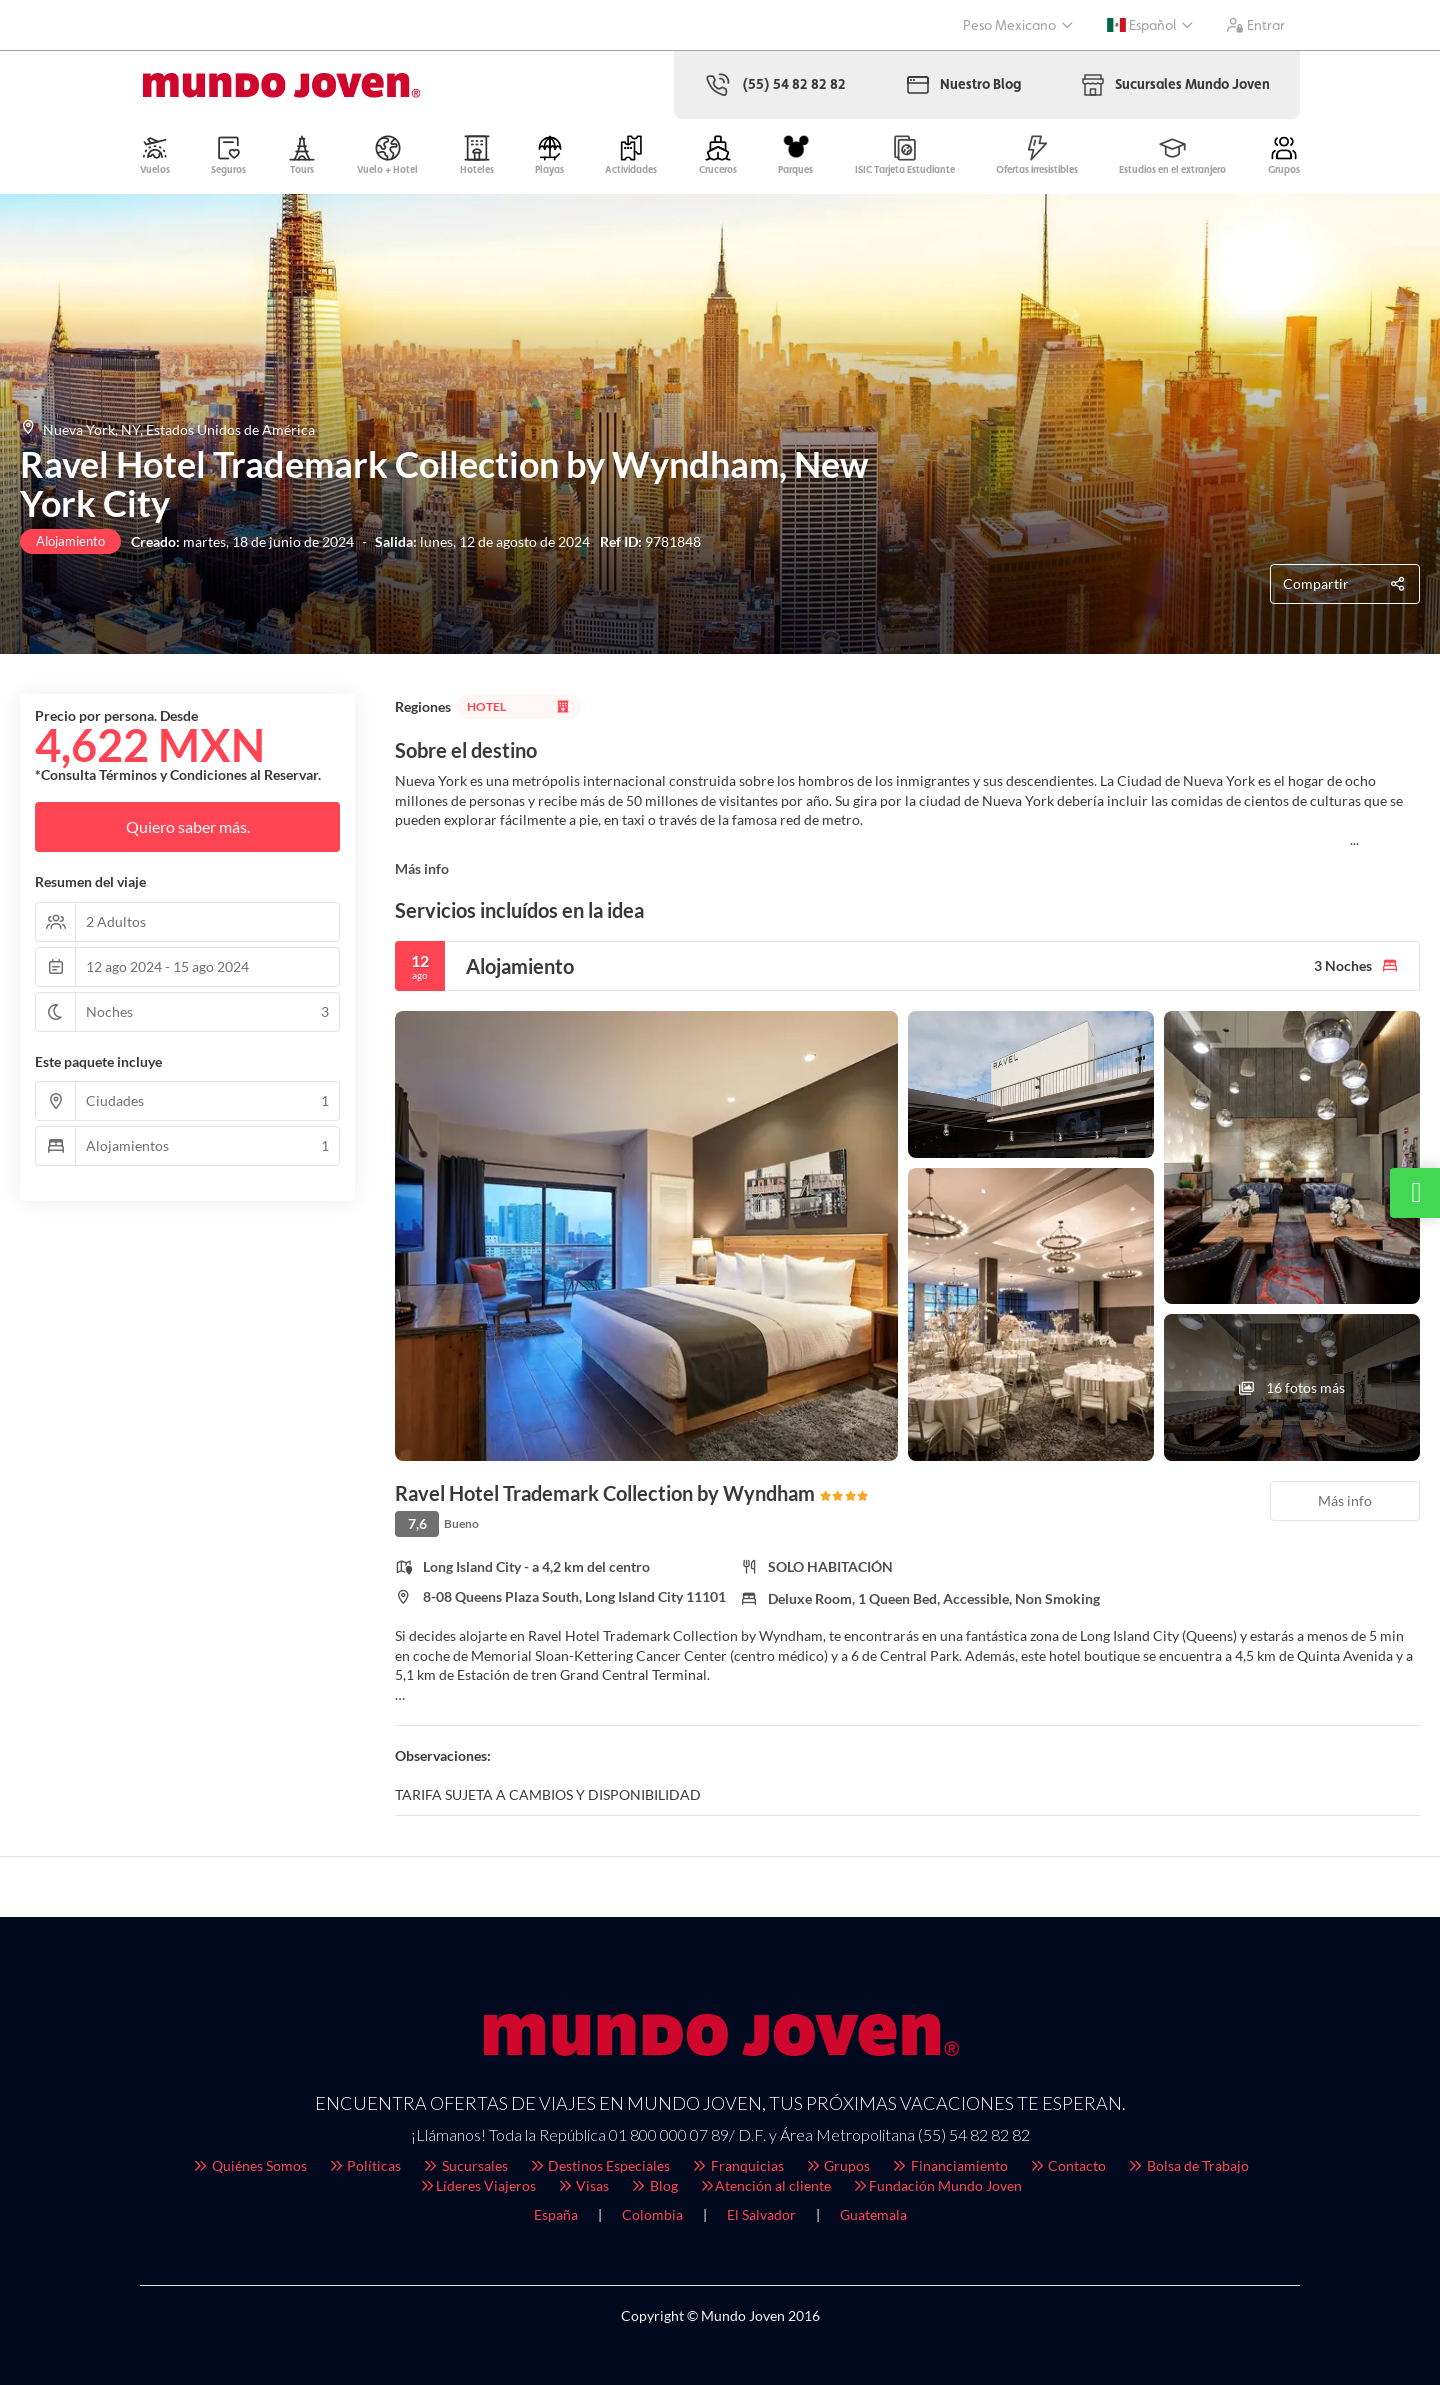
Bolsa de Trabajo (1187, 2165)
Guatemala (873, 2214)
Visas (583, 2185)
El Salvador (761, 2214)
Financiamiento (949, 2165)
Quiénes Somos (249, 2165)
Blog (653, 2185)
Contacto (1067, 2165)
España (556, 2214)
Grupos (837, 2165)
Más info (422, 868)
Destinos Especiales (599, 2165)
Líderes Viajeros (477, 2185)
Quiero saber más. (188, 826)
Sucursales (464, 2165)
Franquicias (737, 2165)
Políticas (364, 2165)
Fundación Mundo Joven (936, 2185)
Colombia (652, 2214)
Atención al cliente (765, 2185)
